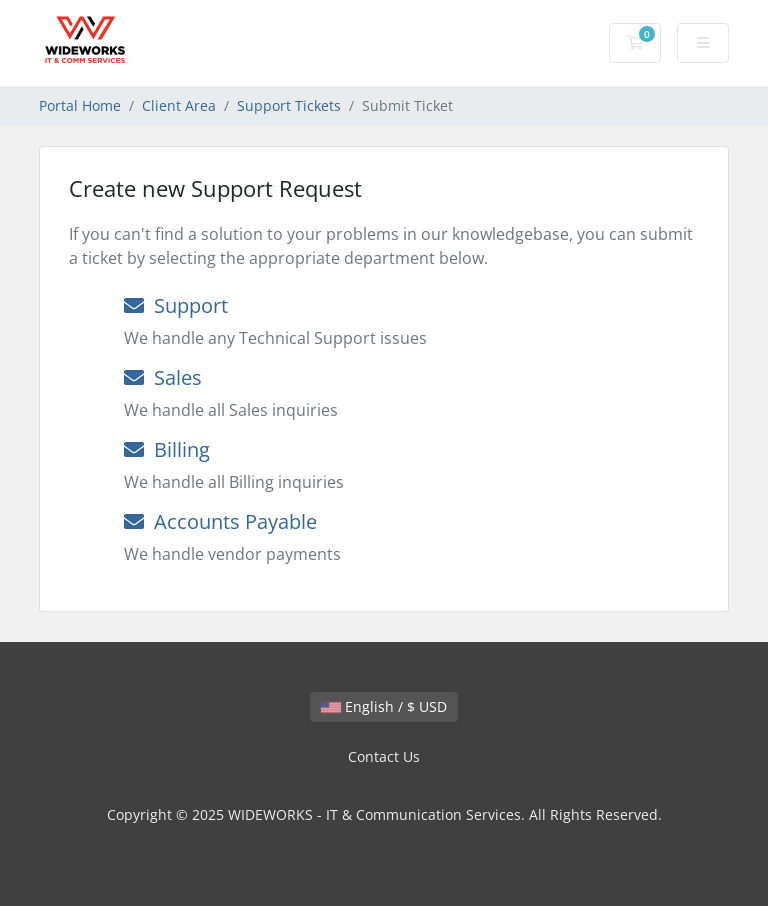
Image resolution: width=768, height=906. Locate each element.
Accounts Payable (220, 521)
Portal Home (80, 105)
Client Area (179, 105)
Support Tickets (289, 105)
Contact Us (384, 756)
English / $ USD (384, 706)
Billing (167, 449)
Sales (163, 377)
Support (176, 305)
